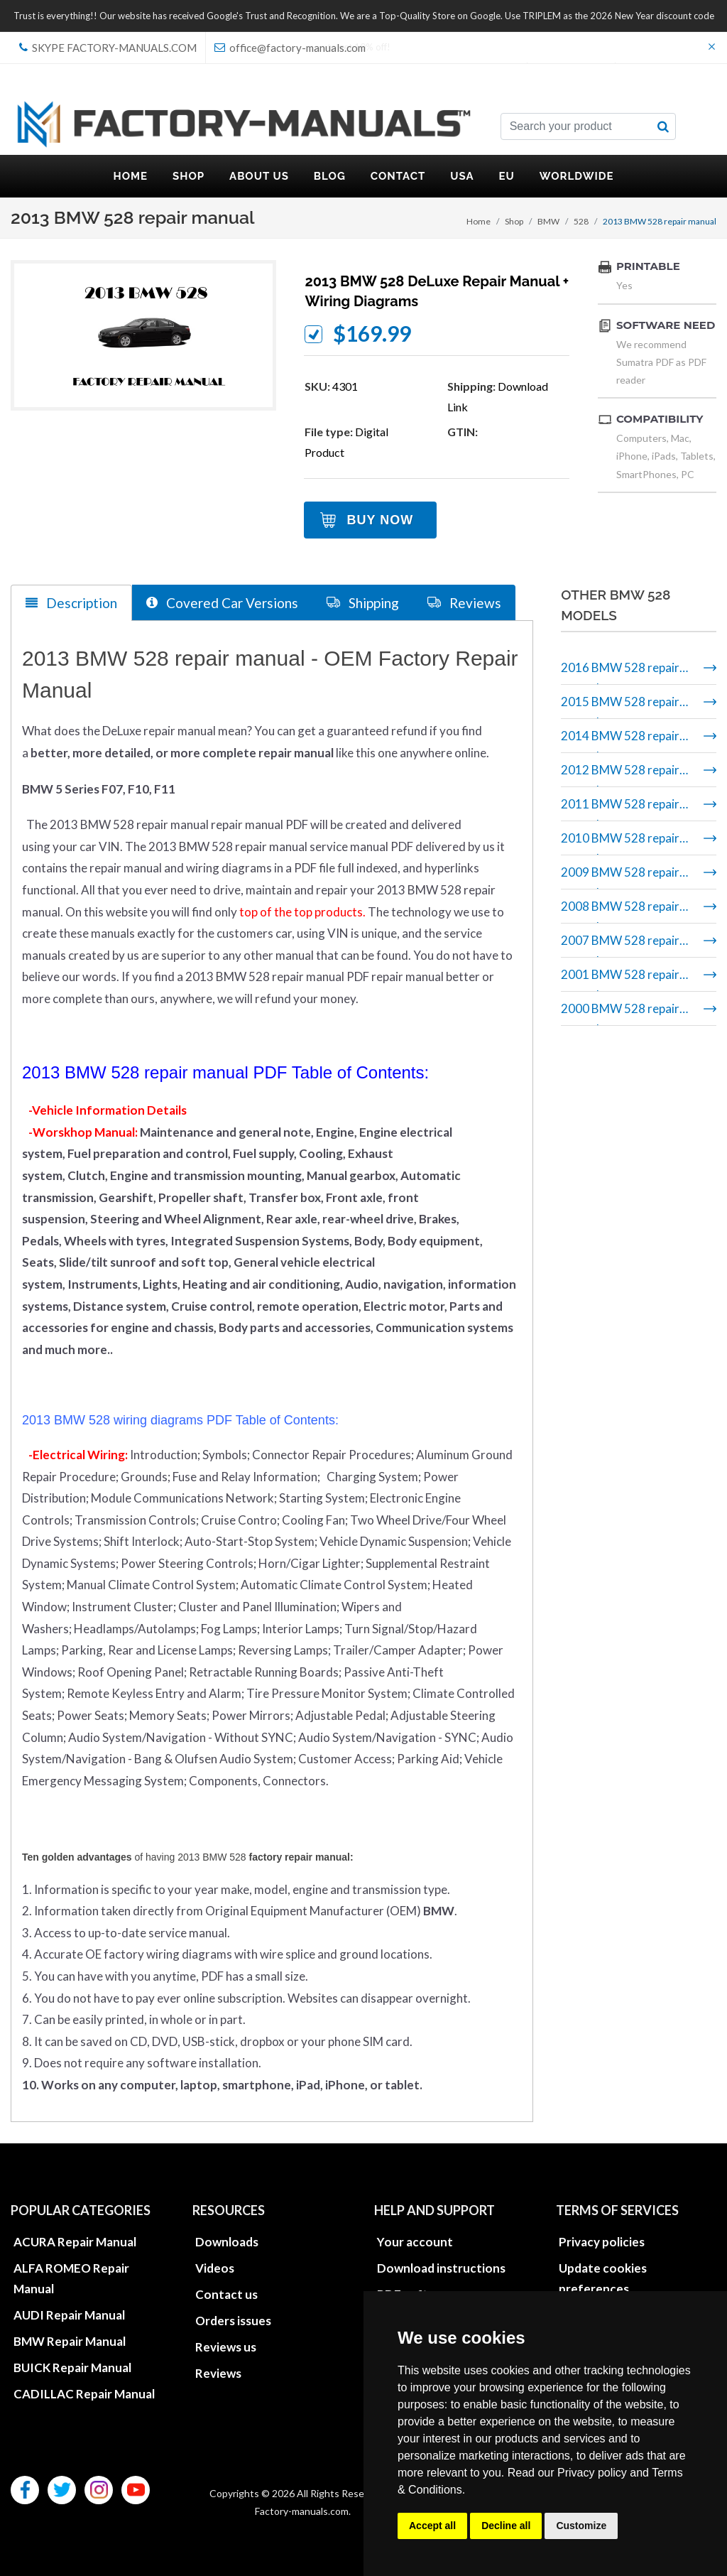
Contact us (226, 2294)
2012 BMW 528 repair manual (620, 774)
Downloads (226, 2241)
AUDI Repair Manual (69, 2314)
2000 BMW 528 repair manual (620, 1013)
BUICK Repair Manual (72, 2367)
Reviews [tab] (464, 602)
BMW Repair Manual (69, 2341)
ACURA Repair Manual (74, 2241)
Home (478, 221)
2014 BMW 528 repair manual (620, 740)
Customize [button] (581, 2525)
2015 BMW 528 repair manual (620, 706)
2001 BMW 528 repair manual (620, 979)
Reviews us (225, 2346)
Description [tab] (71, 602)
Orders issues (233, 2320)
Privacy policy (592, 2473)
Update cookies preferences (603, 2278)
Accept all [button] (432, 2525)
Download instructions (441, 2268)
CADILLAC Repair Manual (84, 2393)
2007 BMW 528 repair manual (620, 945)
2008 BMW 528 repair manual (620, 911)
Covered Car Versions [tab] (222, 602)
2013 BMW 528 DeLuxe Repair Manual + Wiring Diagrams (437, 291)
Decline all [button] (505, 2525)
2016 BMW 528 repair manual (620, 672)
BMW (548, 221)
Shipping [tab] (363, 602)
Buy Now (379, 520)
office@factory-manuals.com (290, 47)
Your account (415, 2241)
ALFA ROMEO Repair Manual (71, 2278)
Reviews (218, 2373)
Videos (214, 2268)
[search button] (663, 126)
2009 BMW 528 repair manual (620, 877)
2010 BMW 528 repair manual (620, 842)
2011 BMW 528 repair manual (620, 808)
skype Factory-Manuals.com (108, 47)
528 (581, 221)
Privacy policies (602, 2241)
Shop (514, 221)
